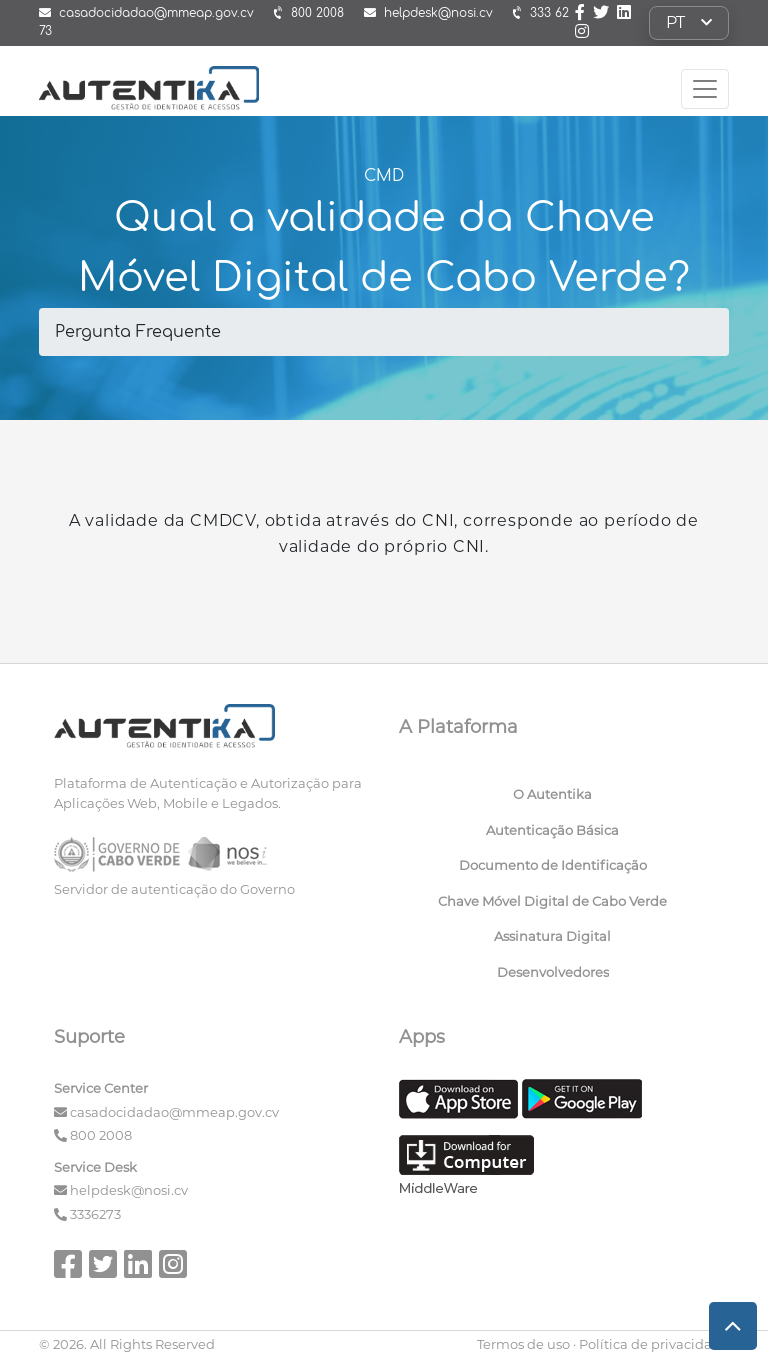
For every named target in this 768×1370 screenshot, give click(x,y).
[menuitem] (556, 799)
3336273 (95, 1214)
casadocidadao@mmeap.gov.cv (174, 1112)
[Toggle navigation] (705, 89)
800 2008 (101, 1135)
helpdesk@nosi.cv (129, 1190)
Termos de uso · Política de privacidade (603, 1344)
